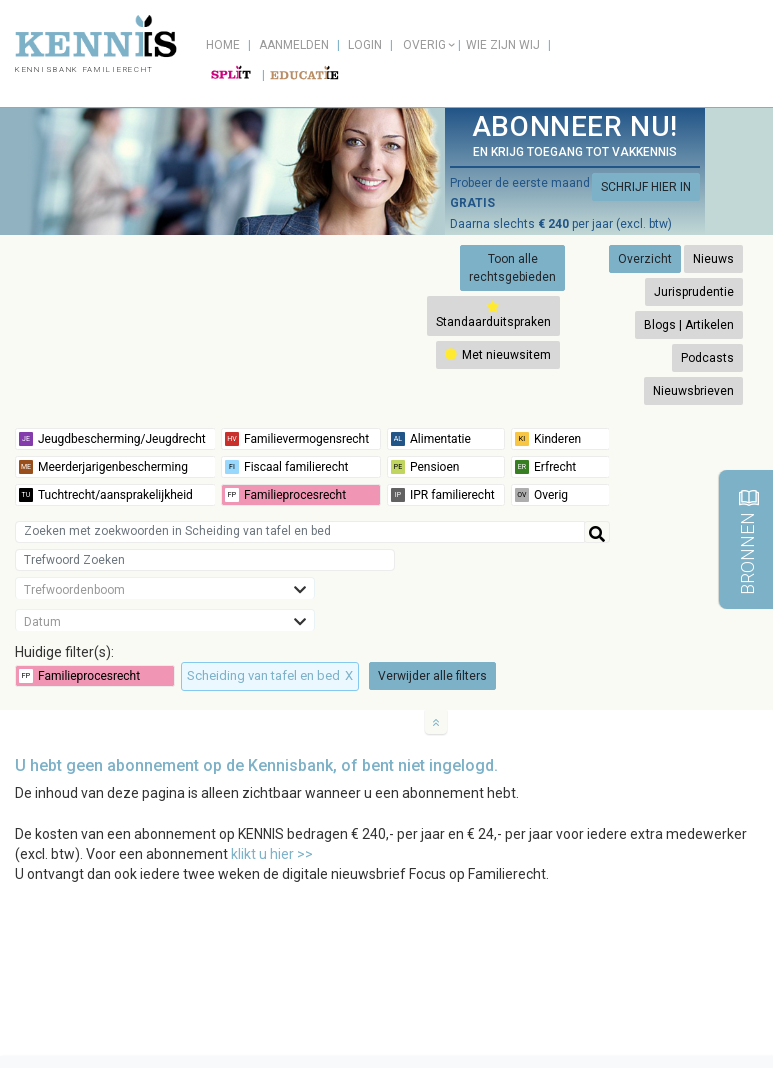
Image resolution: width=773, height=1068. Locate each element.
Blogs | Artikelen (689, 325)
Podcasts (707, 358)
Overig (424, 45)
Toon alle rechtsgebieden (512, 268)
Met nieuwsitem (498, 355)
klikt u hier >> (272, 854)
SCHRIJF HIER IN (646, 187)
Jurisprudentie (694, 292)
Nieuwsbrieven (693, 391)
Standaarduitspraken (493, 314)
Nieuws (713, 259)
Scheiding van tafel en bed (270, 675)
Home (223, 45)
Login (365, 45)
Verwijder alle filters (432, 676)
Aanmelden (294, 45)
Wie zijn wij (503, 45)
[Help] (597, 532)
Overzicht (645, 259)
